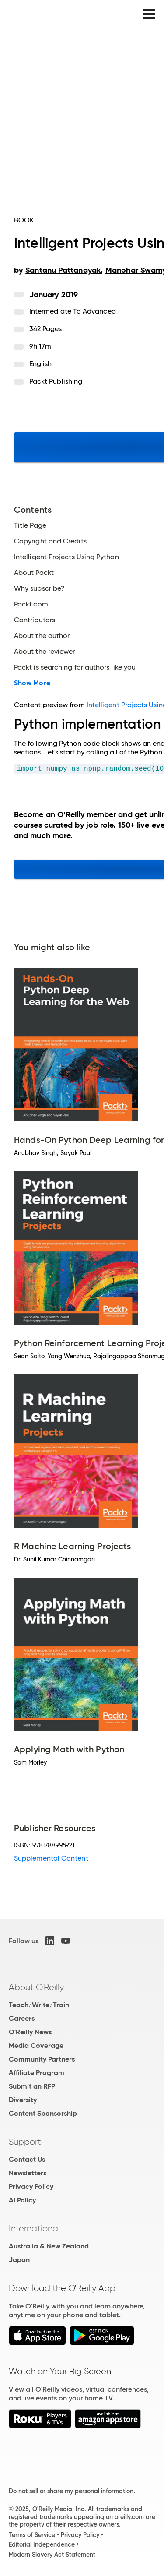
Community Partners (42, 2059)
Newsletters (27, 2173)
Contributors (34, 620)
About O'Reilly (36, 1987)
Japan (19, 2259)
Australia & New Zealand (49, 2246)
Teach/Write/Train (39, 2004)
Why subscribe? (39, 588)
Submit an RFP (32, 2086)
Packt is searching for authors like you (75, 667)
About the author (42, 635)
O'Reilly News (30, 2032)
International (34, 2228)
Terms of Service (32, 2535)
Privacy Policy (31, 2186)
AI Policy (22, 2200)
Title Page (30, 525)
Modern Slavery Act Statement (52, 2554)
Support (25, 2141)
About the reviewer (44, 651)
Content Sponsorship (43, 2113)
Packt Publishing (55, 381)
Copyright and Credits (50, 541)
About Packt (34, 572)
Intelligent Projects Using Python (66, 556)
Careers (22, 2018)
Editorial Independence (42, 2544)
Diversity (23, 2099)
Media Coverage (36, 2045)
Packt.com (31, 604)
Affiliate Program (36, 2072)
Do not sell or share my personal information (71, 2491)
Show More (32, 683)
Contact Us (27, 2159)
